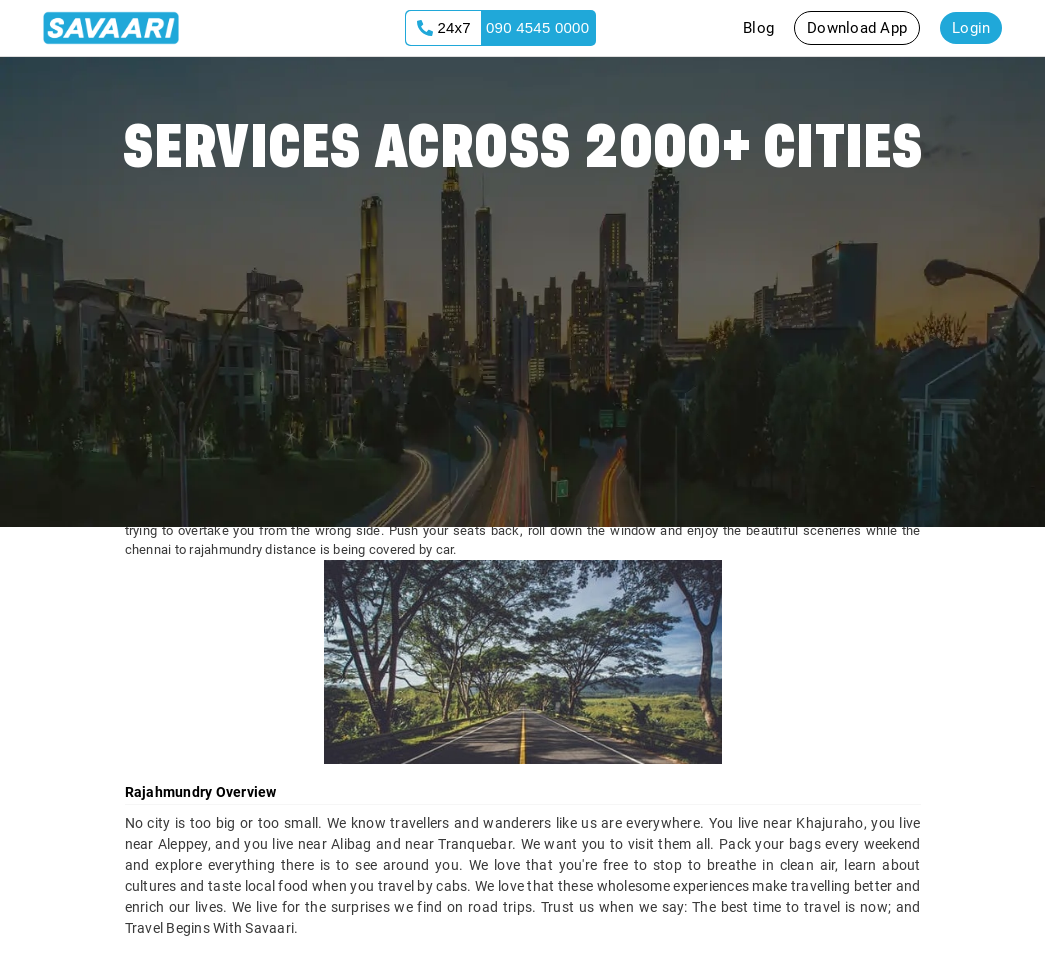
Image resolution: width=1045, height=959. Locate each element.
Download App (857, 28)
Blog (758, 28)
